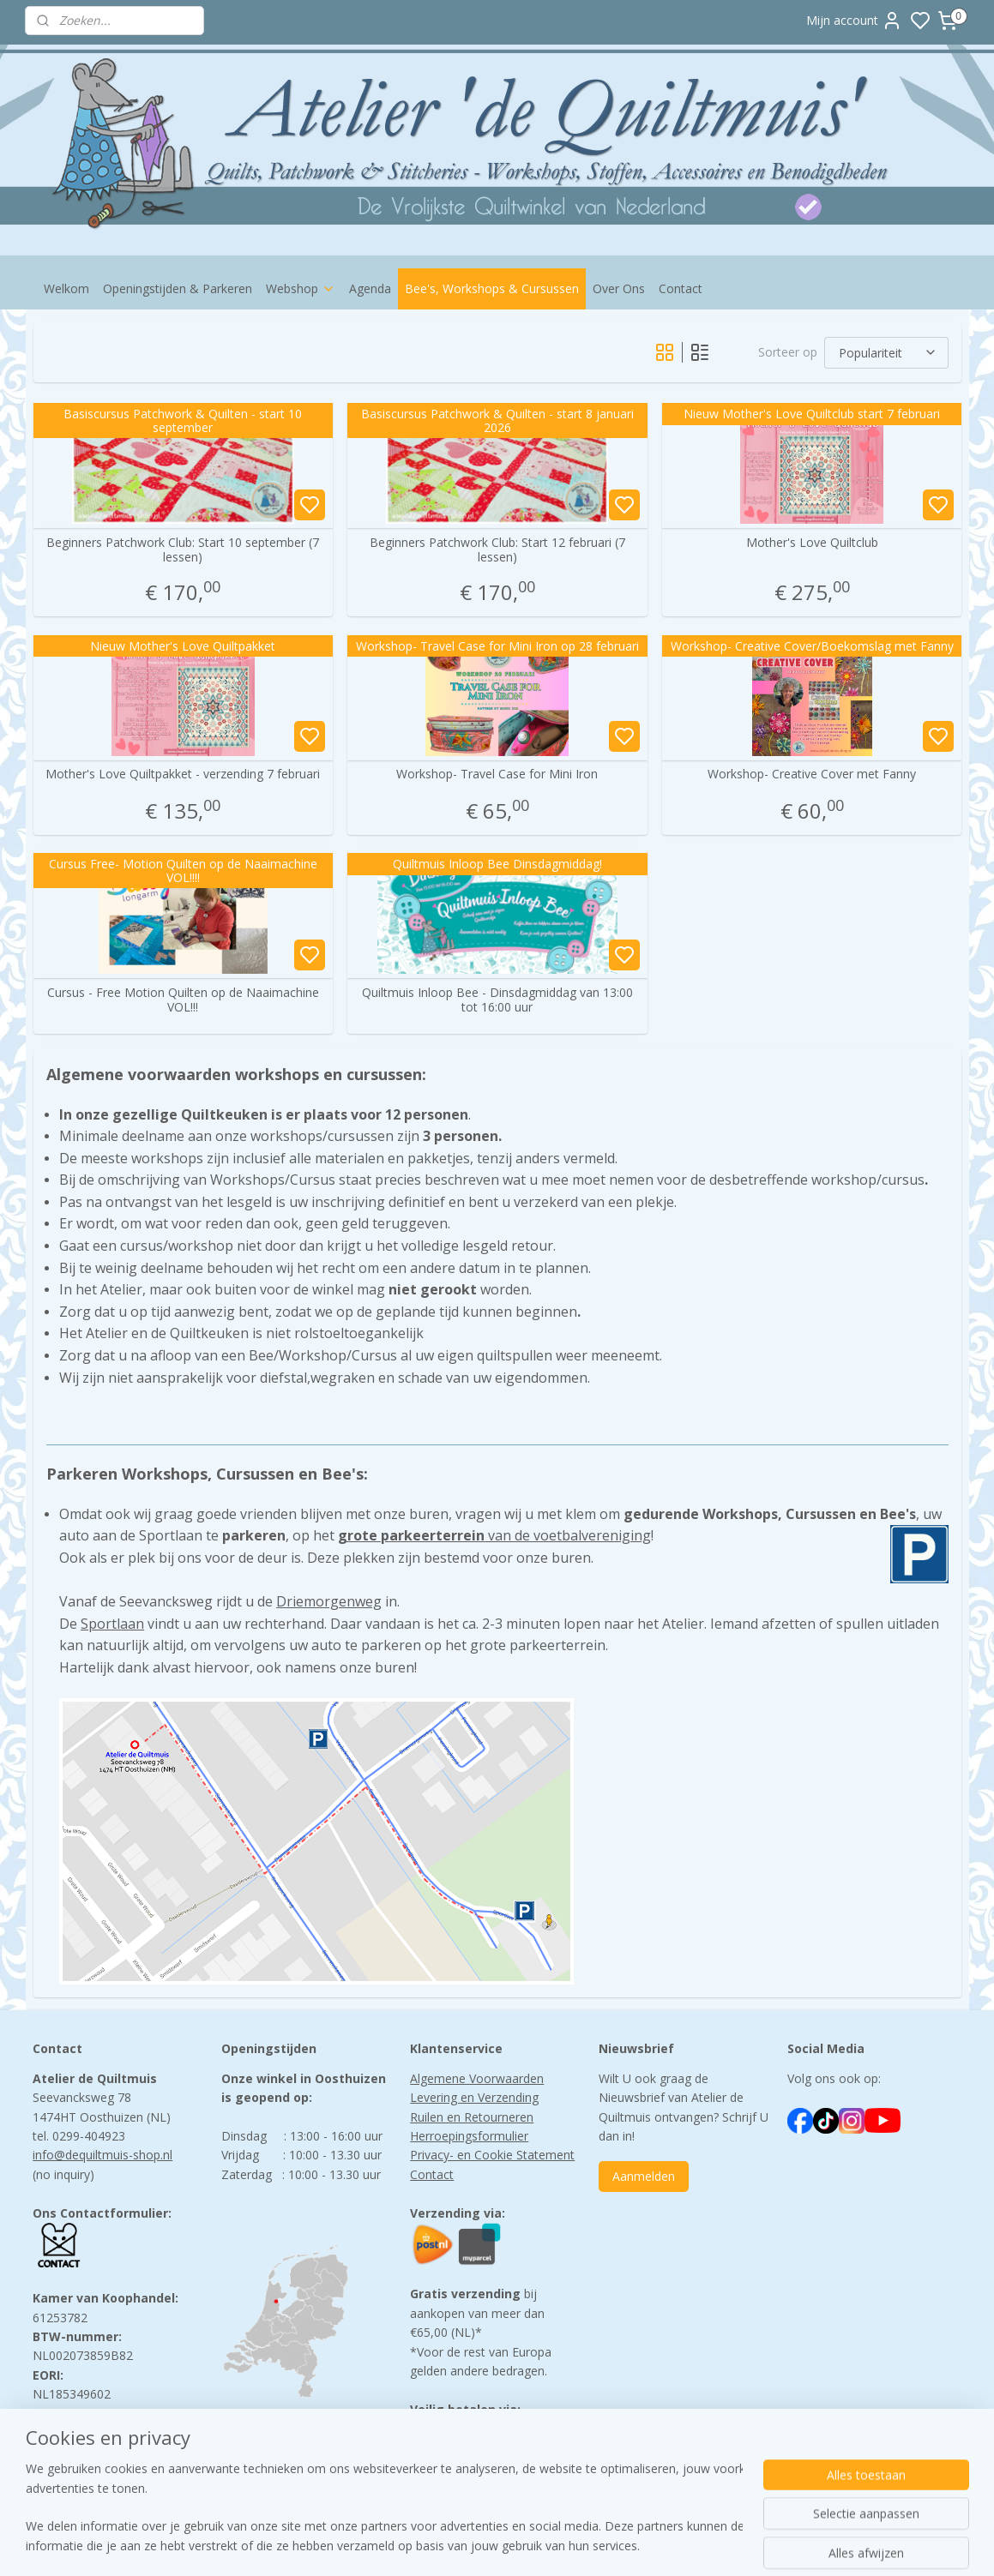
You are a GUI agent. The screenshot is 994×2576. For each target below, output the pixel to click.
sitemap (568, 2544)
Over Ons (619, 288)
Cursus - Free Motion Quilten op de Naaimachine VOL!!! (182, 1000)
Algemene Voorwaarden (477, 2078)
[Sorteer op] (886, 353)
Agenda (370, 288)
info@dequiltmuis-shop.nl (102, 2155)
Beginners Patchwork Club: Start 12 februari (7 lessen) (496, 550)
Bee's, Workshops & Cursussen (492, 288)
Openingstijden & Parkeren (177, 288)
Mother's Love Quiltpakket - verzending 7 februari (182, 774)
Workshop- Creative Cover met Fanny (812, 774)
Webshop (300, 288)
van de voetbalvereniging (494, 1535)
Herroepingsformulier (469, 2136)
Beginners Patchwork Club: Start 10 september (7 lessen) (182, 550)
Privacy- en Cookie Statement (492, 2155)
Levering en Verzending (474, 2097)
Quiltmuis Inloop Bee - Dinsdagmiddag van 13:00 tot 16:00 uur (496, 1000)
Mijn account (854, 20)
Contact (680, 288)
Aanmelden (643, 2176)
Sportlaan (112, 1623)
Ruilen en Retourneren (471, 2117)
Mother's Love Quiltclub (811, 543)
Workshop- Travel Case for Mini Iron (497, 774)
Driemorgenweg (329, 1601)
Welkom (66, 288)
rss (604, 2544)
